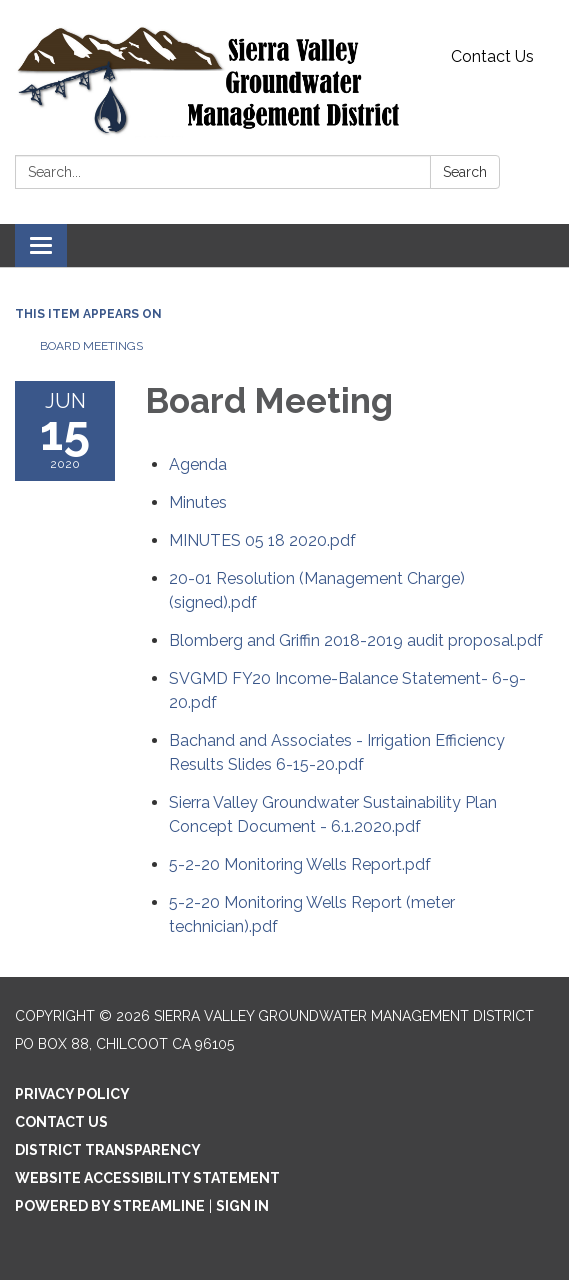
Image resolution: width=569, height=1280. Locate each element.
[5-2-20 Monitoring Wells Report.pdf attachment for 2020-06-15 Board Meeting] (300, 864)
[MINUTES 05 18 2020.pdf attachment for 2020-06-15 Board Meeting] (262, 540)
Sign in (242, 1206)
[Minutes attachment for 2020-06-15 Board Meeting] (198, 502)
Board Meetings (91, 346)
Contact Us (492, 56)
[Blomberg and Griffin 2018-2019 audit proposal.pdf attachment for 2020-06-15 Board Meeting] (356, 640)
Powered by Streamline (110, 1206)
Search (465, 172)
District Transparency (108, 1150)
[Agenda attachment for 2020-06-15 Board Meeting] (198, 464)
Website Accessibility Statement (147, 1178)
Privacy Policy (72, 1094)
